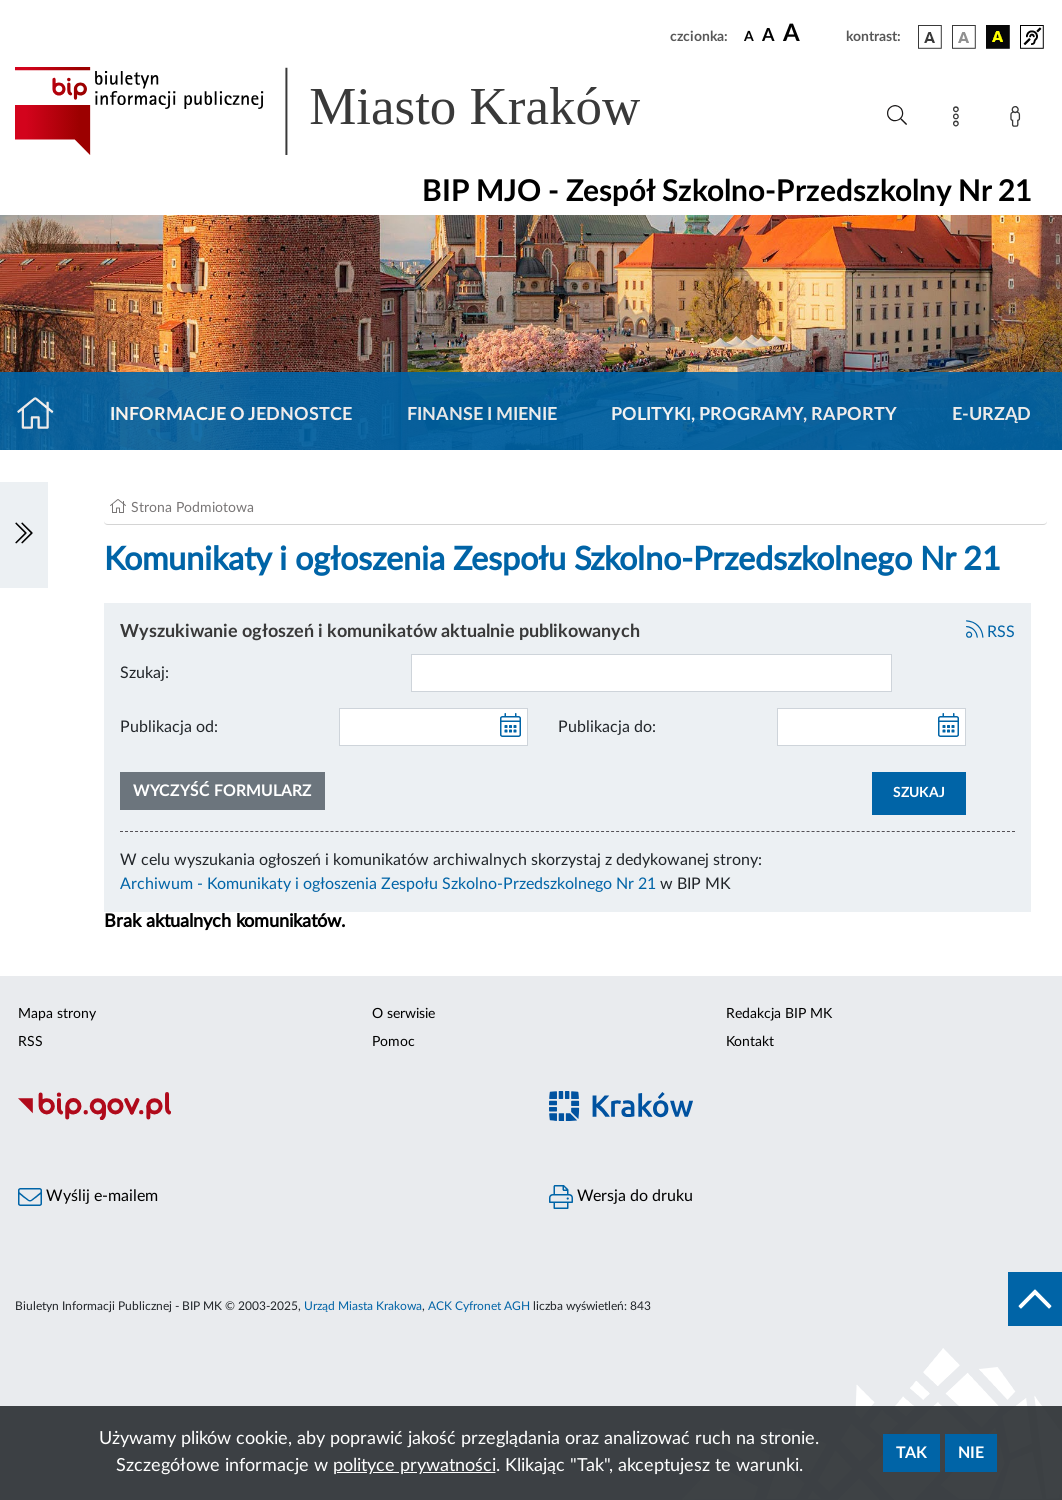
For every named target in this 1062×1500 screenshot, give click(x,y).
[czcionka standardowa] (749, 36)
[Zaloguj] (1019, 120)
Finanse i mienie (482, 415)
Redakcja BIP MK (779, 1014)
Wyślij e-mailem (88, 1197)
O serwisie (403, 1014)
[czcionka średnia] (768, 36)
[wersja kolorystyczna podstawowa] (930, 37)
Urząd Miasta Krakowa (363, 1306)
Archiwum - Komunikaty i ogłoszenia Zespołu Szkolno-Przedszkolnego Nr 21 (388, 884)
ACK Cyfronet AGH (479, 1306)
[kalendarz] (511, 727)
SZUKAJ (919, 793)
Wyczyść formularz (222, 791)
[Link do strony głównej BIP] (356, 111)
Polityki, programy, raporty (754, 415)
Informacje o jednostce (231, 415)
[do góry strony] (1035, 1299)
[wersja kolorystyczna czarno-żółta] (998, 37)
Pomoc (393, 1042)
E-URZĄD (991, 415)
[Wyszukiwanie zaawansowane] (897, 116)
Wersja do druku (621, 1197)
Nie (971, 1453)
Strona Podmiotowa (192, 508)
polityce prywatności (414, 1466)
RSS (991, 632)
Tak (911, 1453)
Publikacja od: (169, 727)
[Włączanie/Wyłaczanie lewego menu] (24, 535)
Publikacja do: (607, 727)
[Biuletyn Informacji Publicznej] (265, 1118)
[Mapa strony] (960, 120)
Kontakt (750, 1042)
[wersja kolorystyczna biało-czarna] (964, 37)
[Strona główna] (43, 415)
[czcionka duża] (811, 34)
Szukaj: (144, 673)
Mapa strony (57, 1014)
